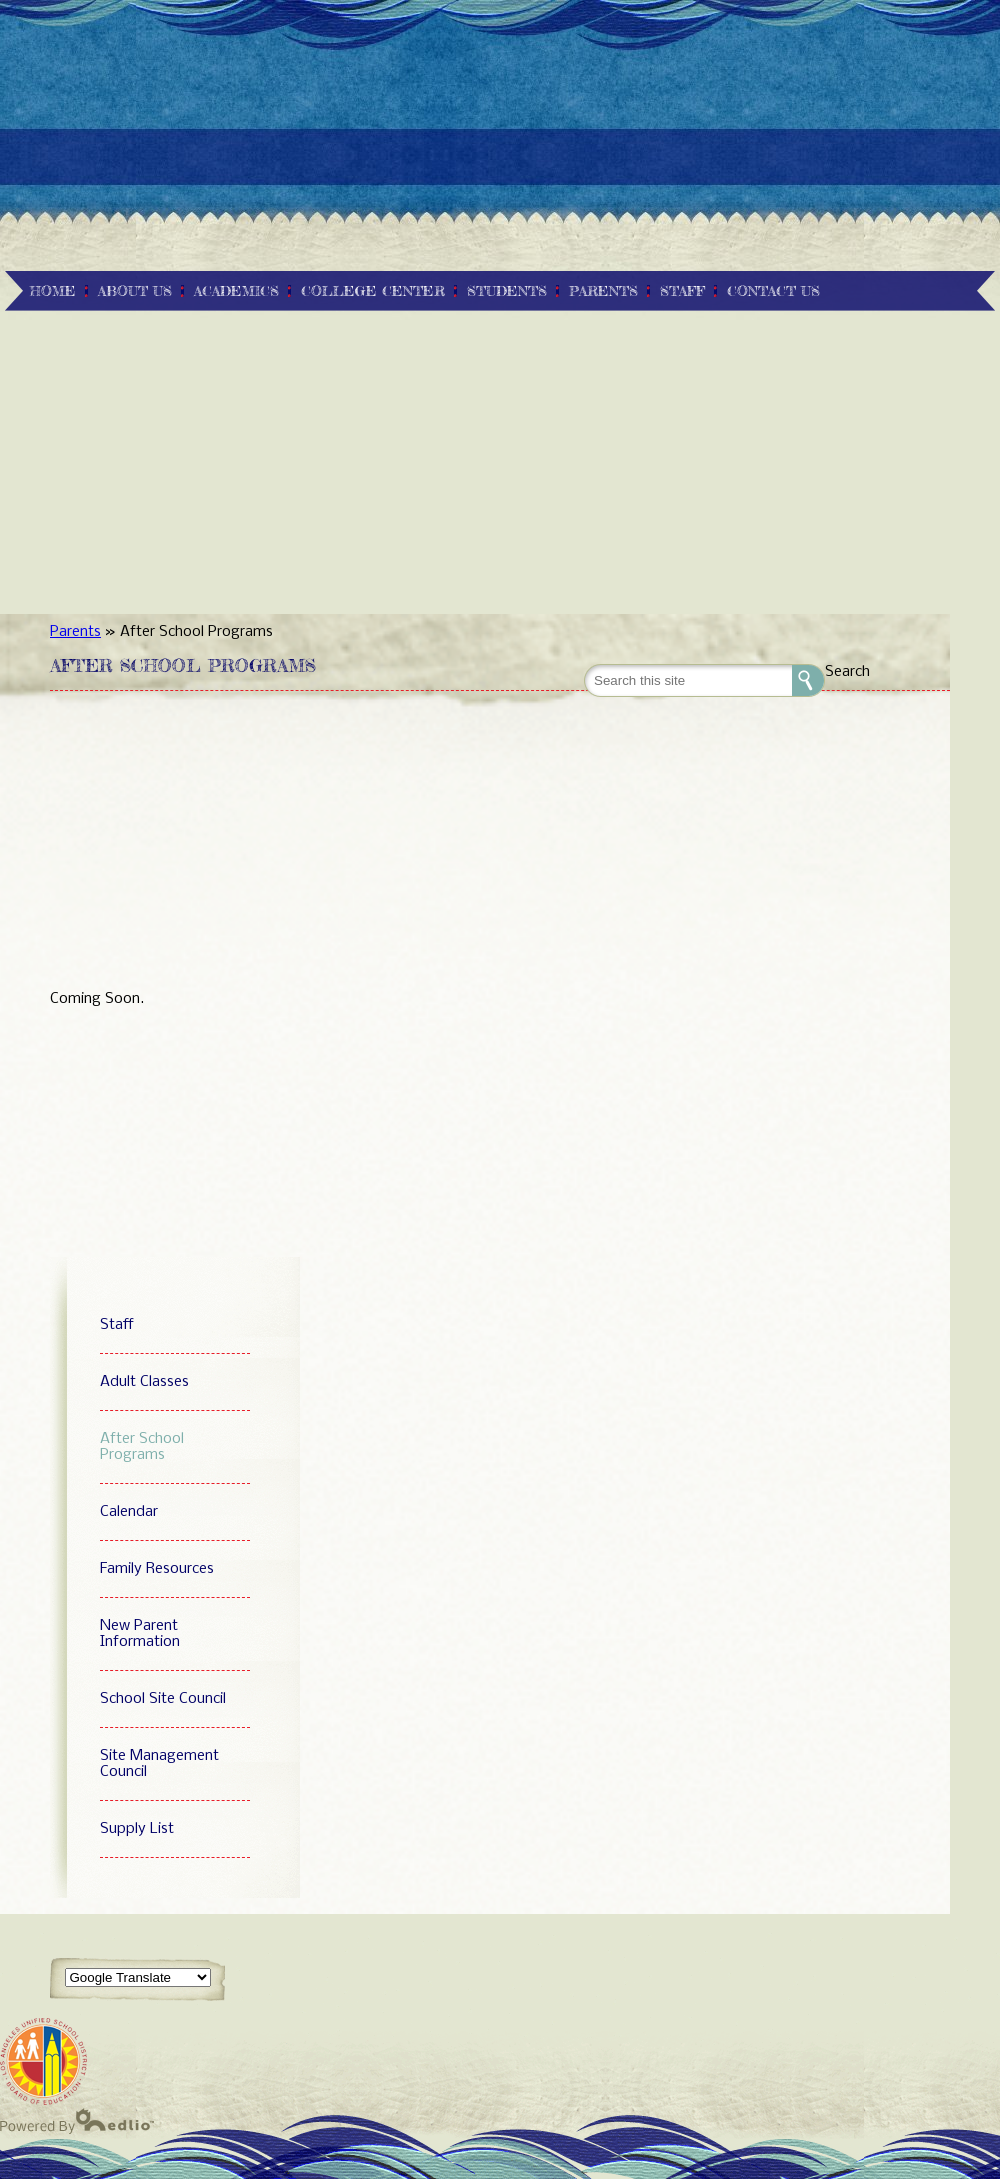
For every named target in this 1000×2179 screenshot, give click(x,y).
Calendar (129, 1512)
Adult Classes (144, 1382)
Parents (75, 632)
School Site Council (163, 1699)
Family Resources (157, 1569)
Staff (117, 1325)
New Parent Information (140, 1634)
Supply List (137, 1829)
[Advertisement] (500, 140)
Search (847, 672)
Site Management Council (159, 1764)
